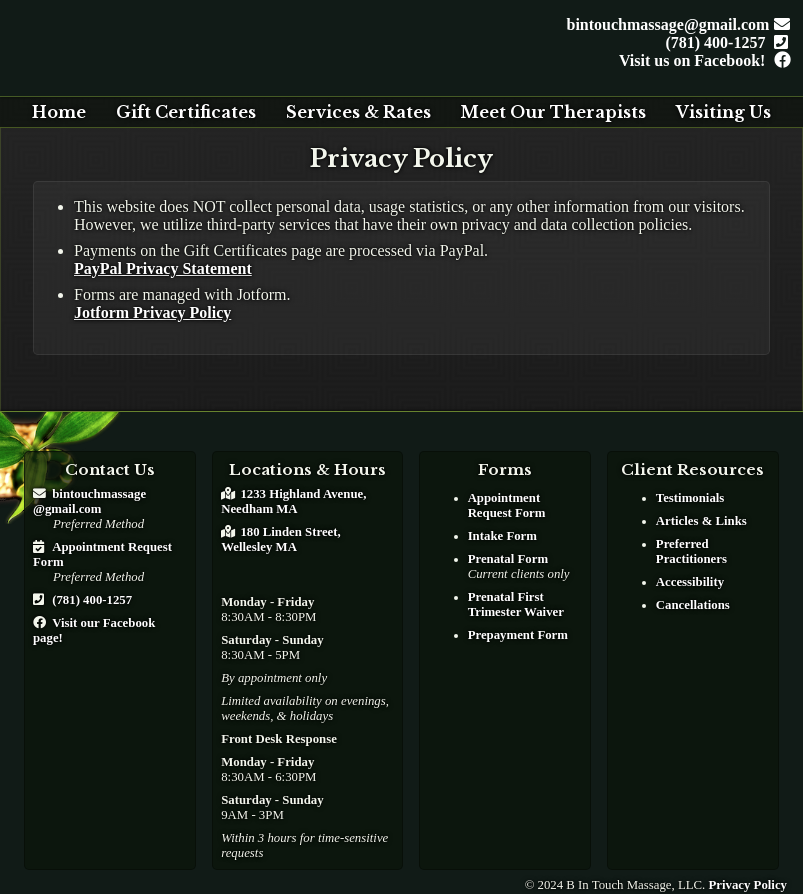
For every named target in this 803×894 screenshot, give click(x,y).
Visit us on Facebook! (700, 60)
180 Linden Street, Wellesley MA (281, 539)
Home (59, 112)
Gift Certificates (186, 112)
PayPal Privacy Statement (163, 268)
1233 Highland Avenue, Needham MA (293, 501)
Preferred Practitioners (691, 551)
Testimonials (690, 498)
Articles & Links (701, 521)
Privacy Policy (747, 885)
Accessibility (690, 582)
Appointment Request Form (507, 505)
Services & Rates (358, 112)
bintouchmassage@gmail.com (675, 24)
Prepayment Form (518, 635)
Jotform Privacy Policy (152, 312)
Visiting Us (723, 112)
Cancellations (693, 605)
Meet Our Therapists (553, 112)
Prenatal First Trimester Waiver (516, 604)
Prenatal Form (508, 559)
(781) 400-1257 (723, 42)
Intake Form (502, 536)
